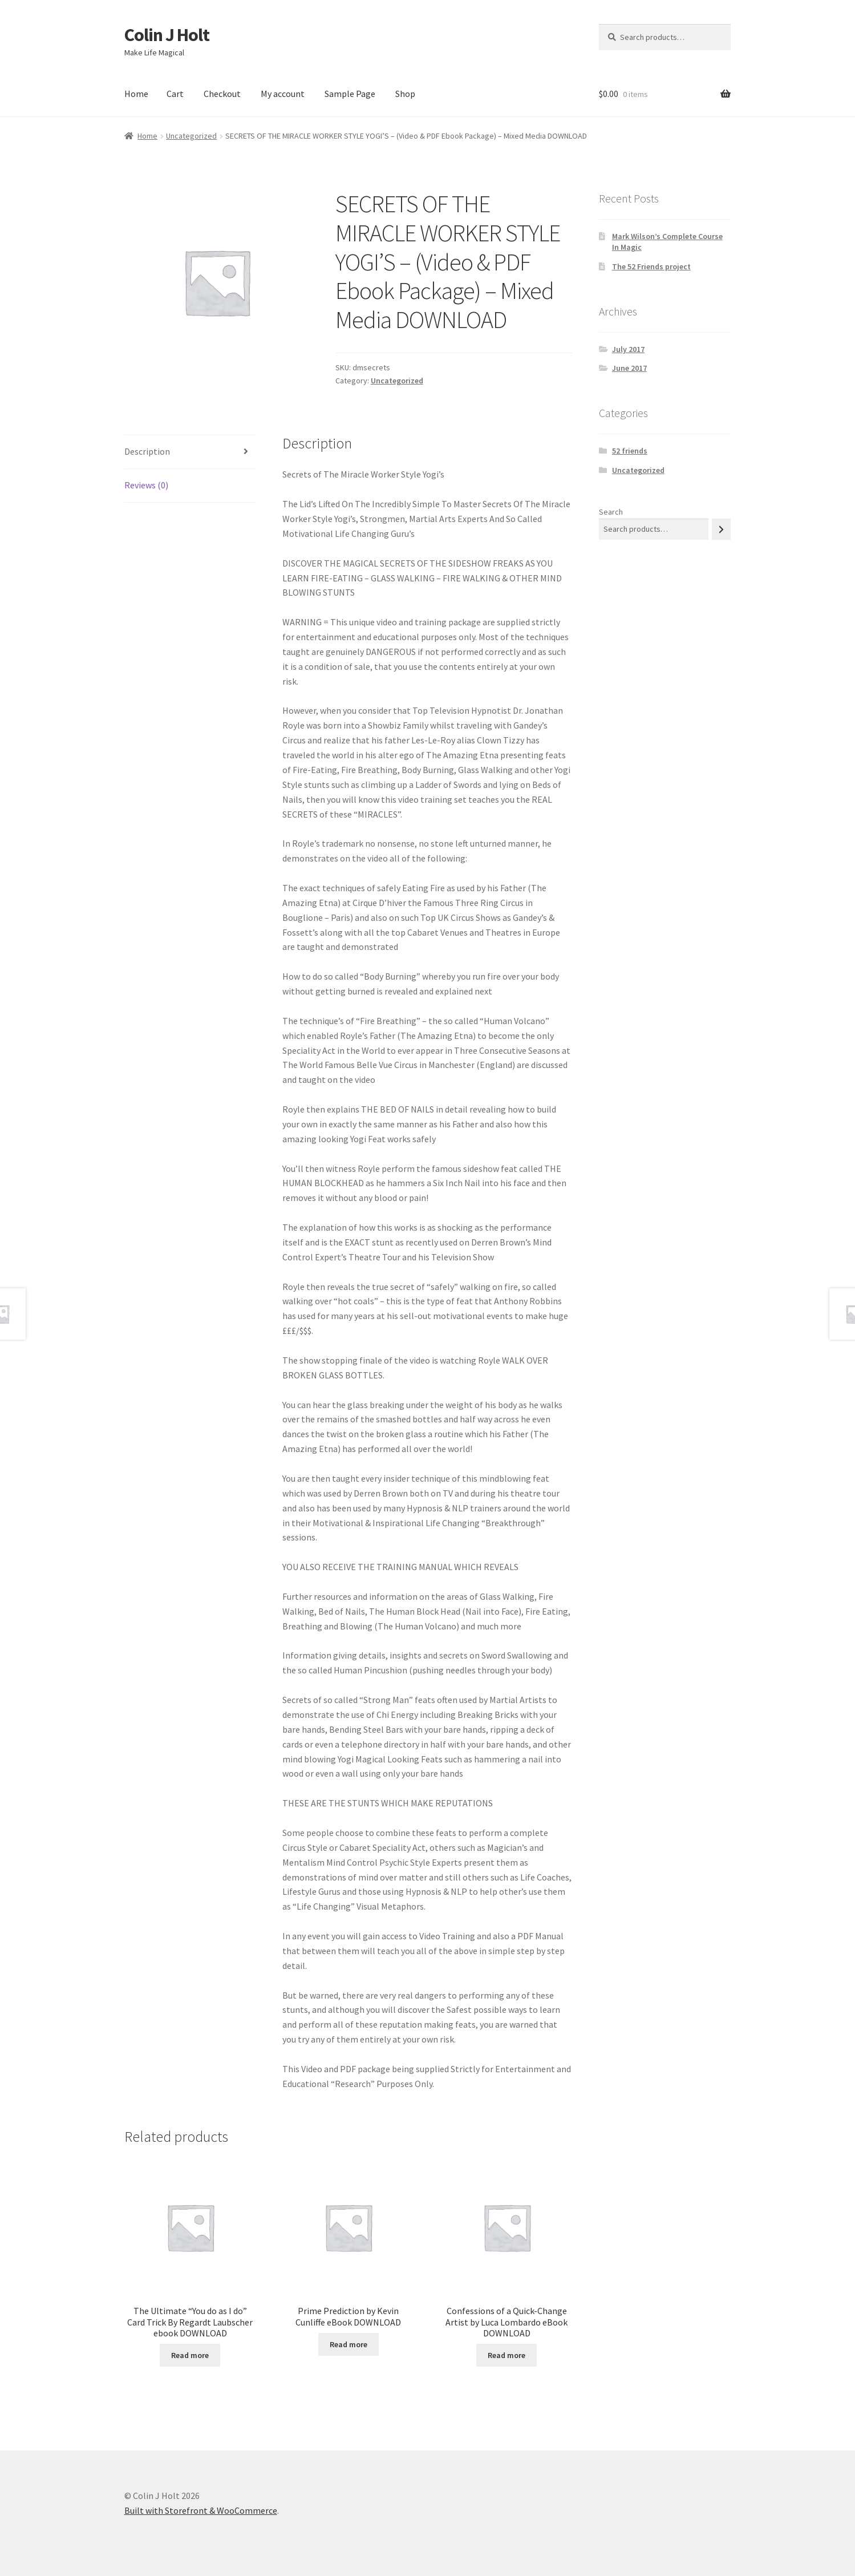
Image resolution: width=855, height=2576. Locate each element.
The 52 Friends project (651, 266)
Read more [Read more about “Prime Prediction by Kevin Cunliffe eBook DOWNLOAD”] (348, 2344)
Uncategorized (191, 136)
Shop (405, 93)
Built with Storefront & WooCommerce (200, 2510)
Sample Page (350, 93)
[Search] (721, 529)
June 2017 (629, 368)
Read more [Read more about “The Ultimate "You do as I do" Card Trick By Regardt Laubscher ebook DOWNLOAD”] (190, 2355)
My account (283, 93)
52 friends (629, 451)
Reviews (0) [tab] (146, 485)
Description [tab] (147, 451)
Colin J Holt (166, 34)
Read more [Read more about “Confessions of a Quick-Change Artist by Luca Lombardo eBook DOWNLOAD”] (506, 2355)
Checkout (222, 93)
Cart (175, 93)
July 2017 (628, 349)
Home (136, 93)
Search (611, 512)
